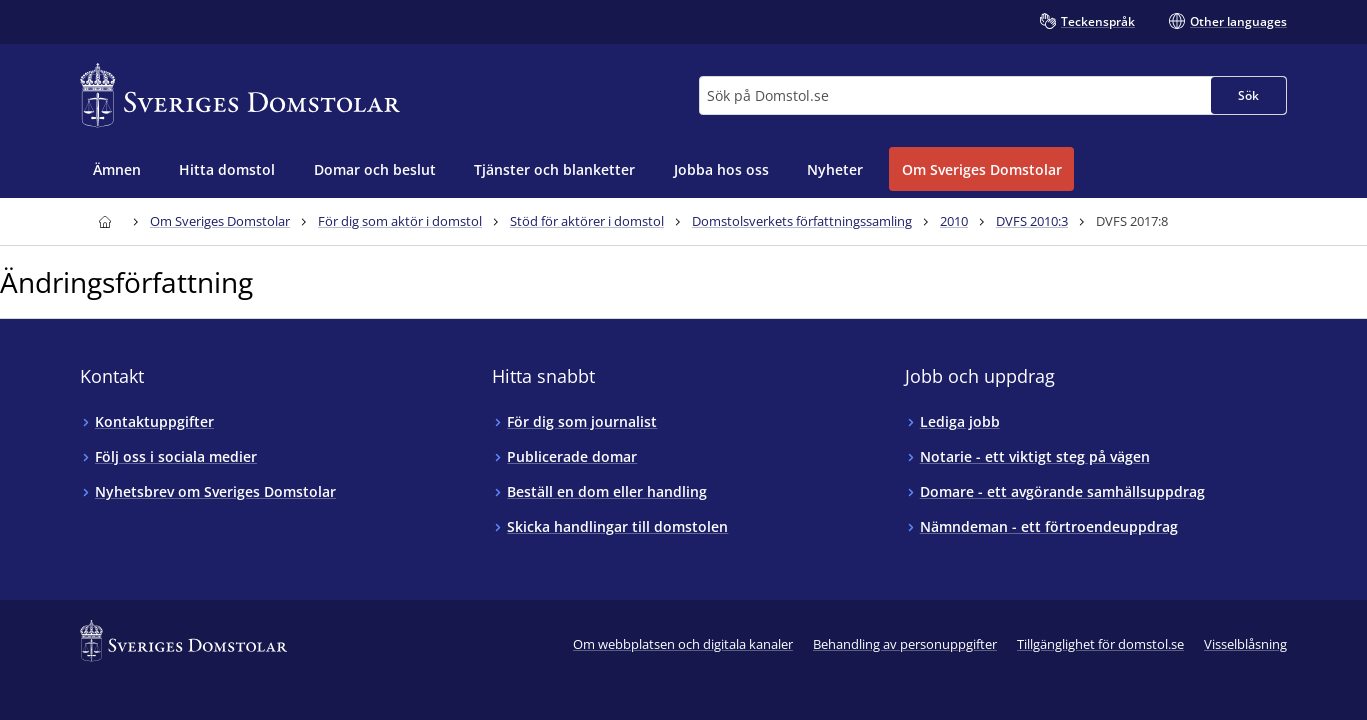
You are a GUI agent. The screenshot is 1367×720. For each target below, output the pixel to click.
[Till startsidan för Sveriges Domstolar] (240, 95)
